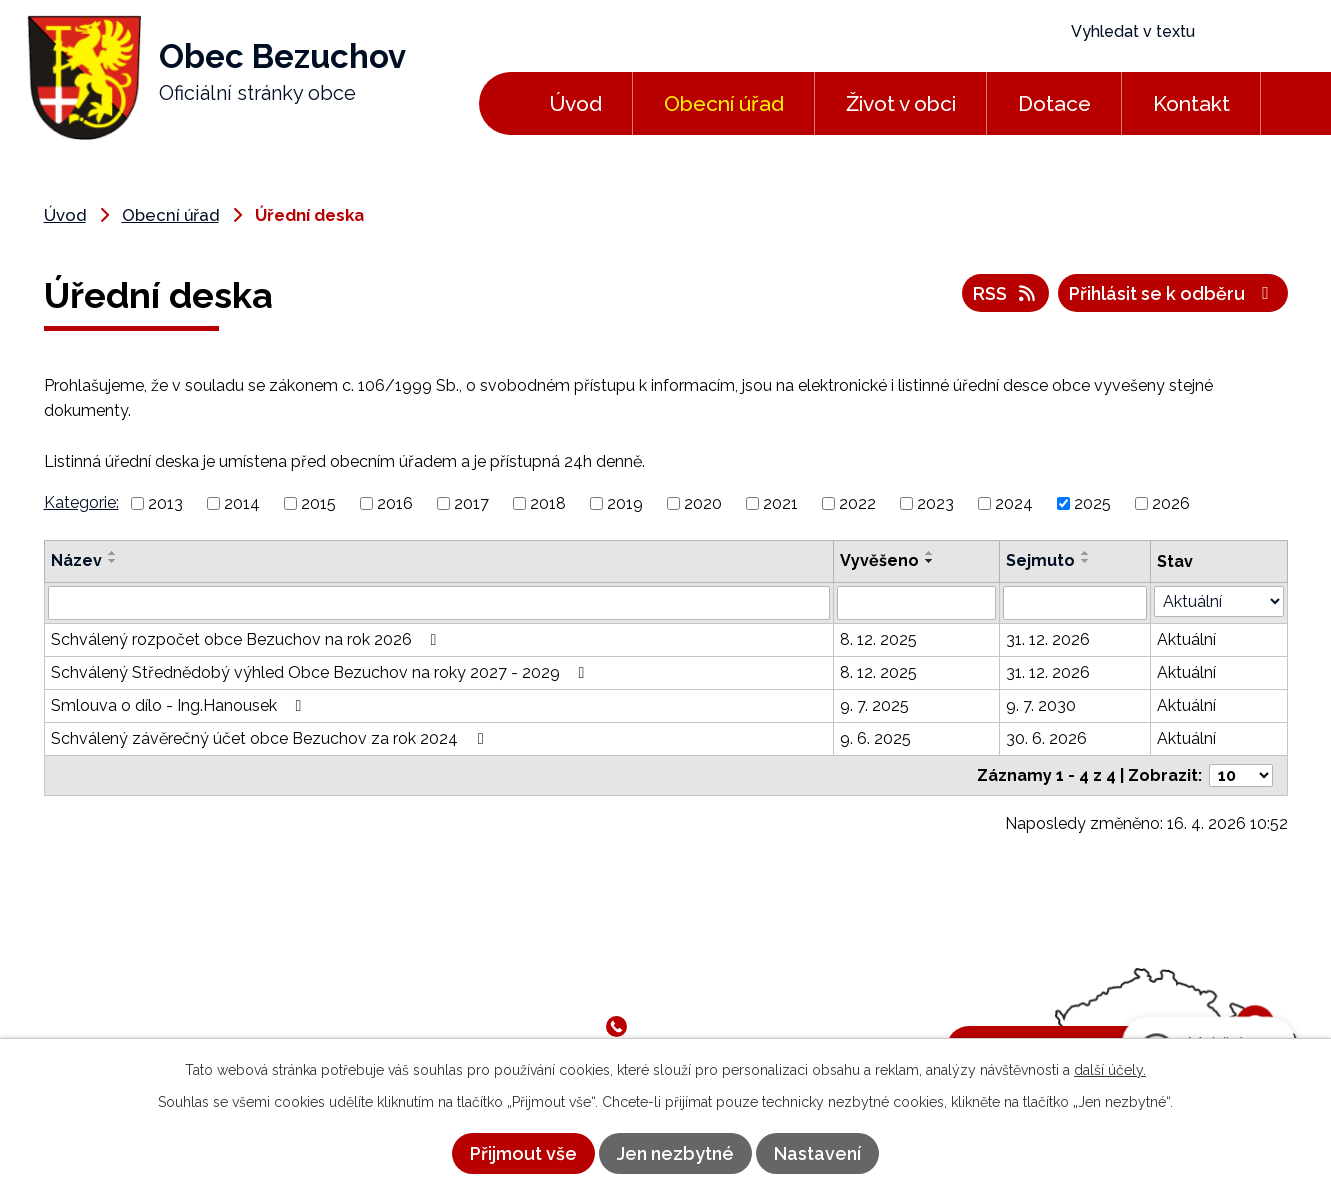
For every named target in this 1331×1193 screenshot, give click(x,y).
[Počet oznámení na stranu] (1241, 775)
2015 (318, 503)
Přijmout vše (523, 1153)
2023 (935, 503)
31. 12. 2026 (1048, 639)
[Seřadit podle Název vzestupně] (113, 553)
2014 (242, 503)
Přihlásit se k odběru (1173, 293)
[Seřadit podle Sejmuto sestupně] (1086, 561)
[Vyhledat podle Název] (439, 603)
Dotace (1054, 103)
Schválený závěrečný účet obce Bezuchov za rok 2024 (270, 738)
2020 (703, 503)
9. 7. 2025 (874, 705)
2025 (1092, 503)
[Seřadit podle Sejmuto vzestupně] (1086, 553)
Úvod (575, 103)
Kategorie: (81, 502)
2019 (625, 503)
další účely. (1110, 1070)
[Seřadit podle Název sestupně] (113, 561)
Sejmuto (1040, 560)
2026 (1171, 503)
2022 (857, 503)
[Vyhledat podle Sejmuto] (1075, 603)
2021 (780, 503)
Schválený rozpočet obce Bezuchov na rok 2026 (247, 639)
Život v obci (901, 103)
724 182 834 (779, 1025)
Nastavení (817, 1153)
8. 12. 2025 (878, 639)
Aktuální (1186, 639)
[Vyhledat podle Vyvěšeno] (916, 603)
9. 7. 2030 (1041, 705)
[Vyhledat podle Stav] (1219, 601)
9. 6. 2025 (875, 738)
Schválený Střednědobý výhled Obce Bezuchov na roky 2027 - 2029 (321, 672)
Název (76, 560)
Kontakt (1191, 103)
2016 (395, 503)
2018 (548, 503)
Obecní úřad (724, 103)
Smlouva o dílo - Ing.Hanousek (180, 705)
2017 (471, 503)
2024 (1014, 503)
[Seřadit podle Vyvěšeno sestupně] (930, 561)
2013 (165, 503)
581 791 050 (682, 1025)
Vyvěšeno (879, 560)
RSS (1006, 293)
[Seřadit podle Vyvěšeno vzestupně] (930, 553)
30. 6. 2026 (1046, 738)
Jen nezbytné (675, 1153)
